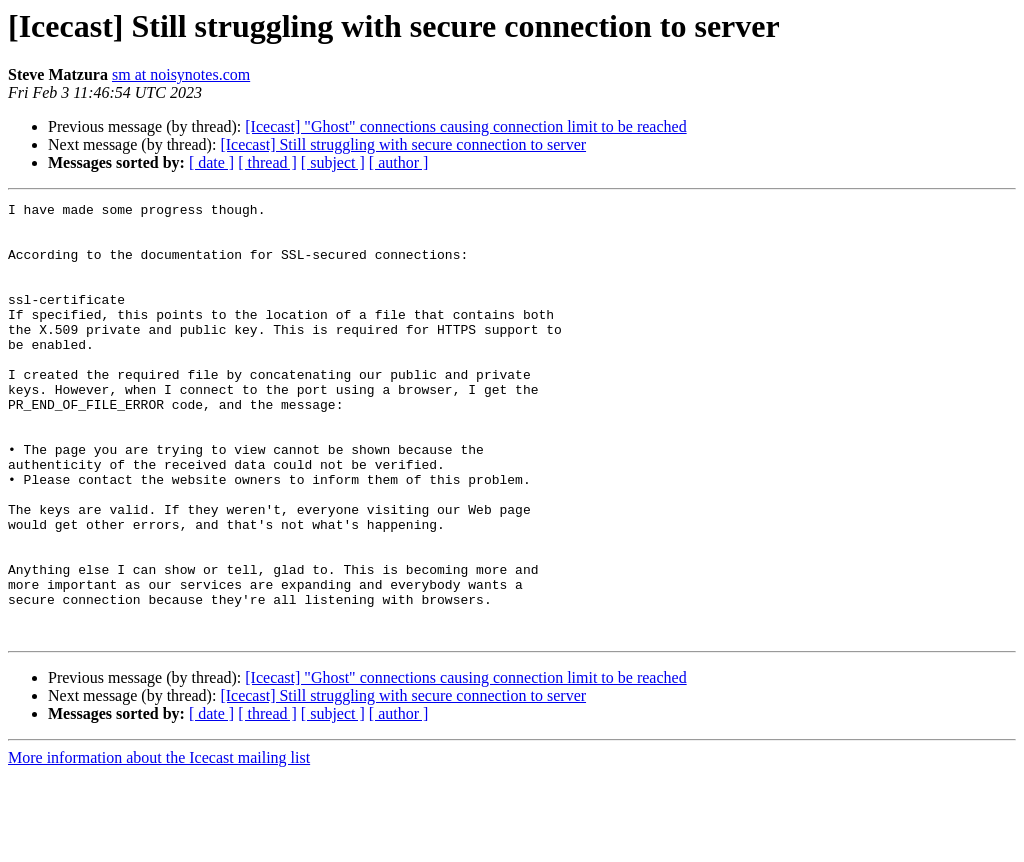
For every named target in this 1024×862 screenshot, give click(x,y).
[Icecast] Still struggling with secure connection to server (403, 144)
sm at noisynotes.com (181, 74)
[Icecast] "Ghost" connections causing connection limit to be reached (465, 126)
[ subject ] (333, 162)
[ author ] (399, 162)
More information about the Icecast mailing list (159, 844)
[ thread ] (267, 162)
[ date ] (211, 162)
